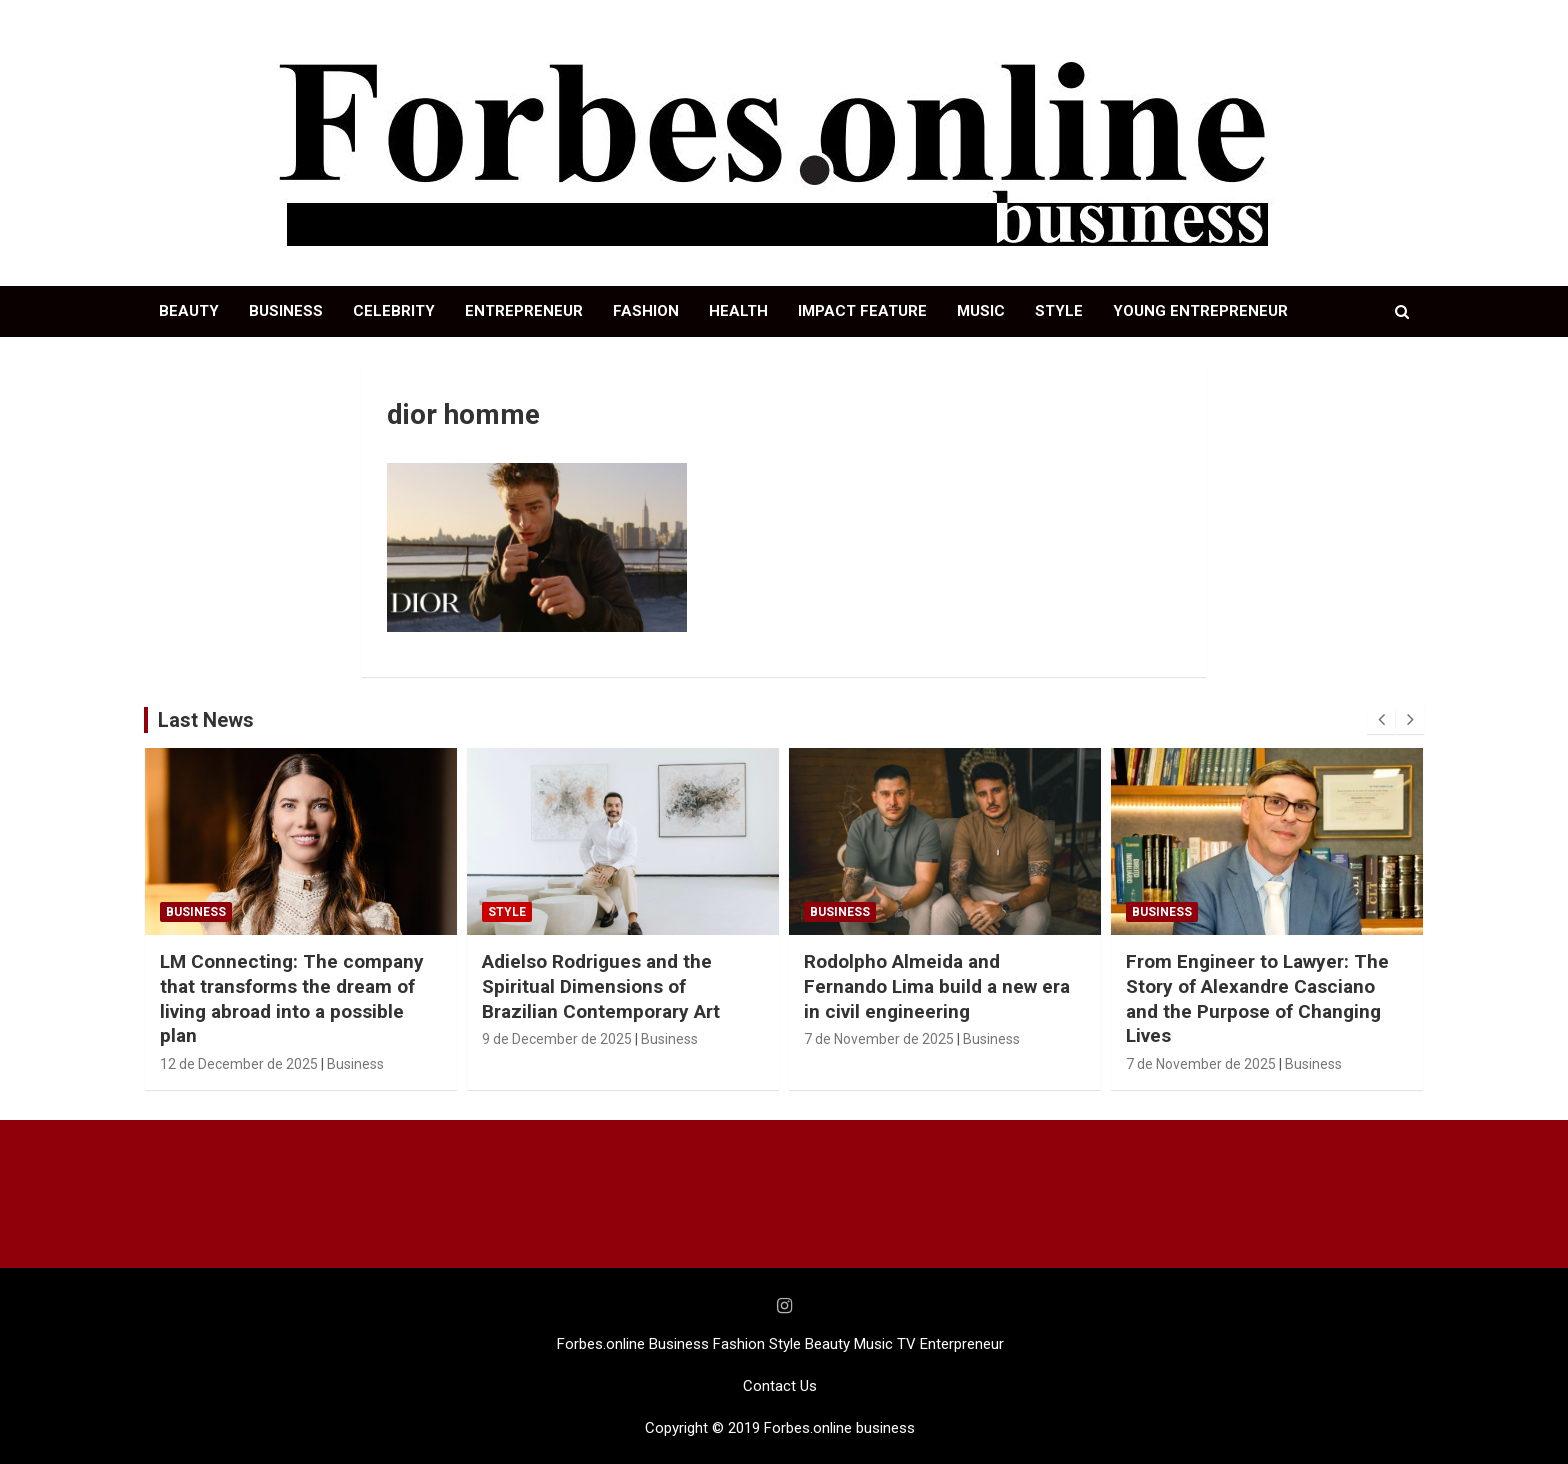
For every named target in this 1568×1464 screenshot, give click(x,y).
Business (196, 912)
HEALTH (738, 311)
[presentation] (1381, 720)
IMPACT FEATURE (862, 311)
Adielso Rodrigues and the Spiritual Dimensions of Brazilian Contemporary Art (601, 986)
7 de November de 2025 (879, 1039)
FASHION (646, 311)
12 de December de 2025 (239, 1064)
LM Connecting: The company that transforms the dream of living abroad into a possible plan (292, 998)
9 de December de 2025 (557, 1039)
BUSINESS (286, 311)
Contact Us (780, 1386)
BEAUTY (189, 311)
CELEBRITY (394, 311)
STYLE (1059, 311)
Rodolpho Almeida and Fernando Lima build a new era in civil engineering (937, 986)
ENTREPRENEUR (524, 311)
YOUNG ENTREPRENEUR (1200, 311)
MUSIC (981, 311)
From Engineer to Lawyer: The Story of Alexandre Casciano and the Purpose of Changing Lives (1257, 998)
